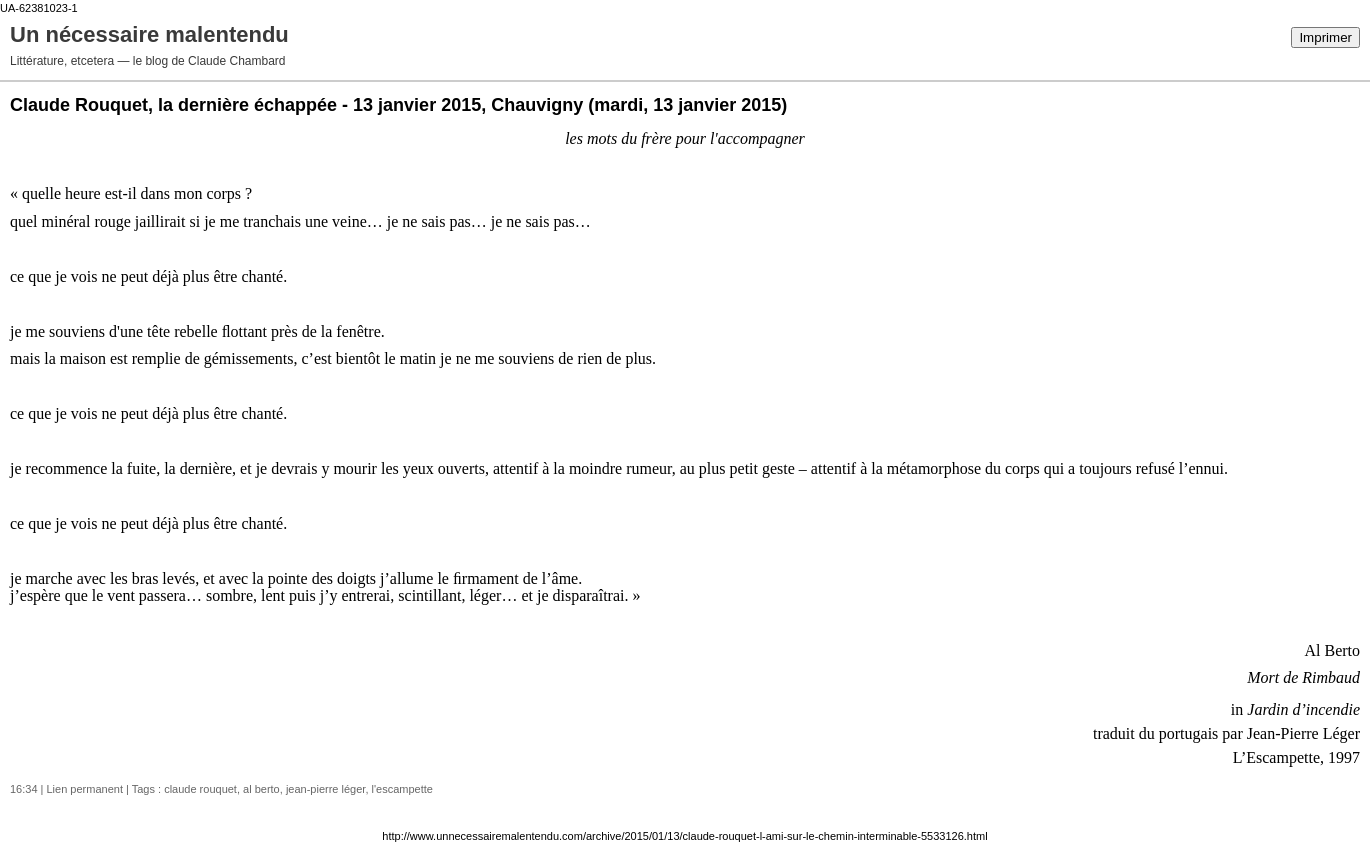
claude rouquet (200, 789)
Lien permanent (85, 789)
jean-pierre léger (326, 789)
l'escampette (402, 789)
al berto (261, 789)
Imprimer (1325, 37)
